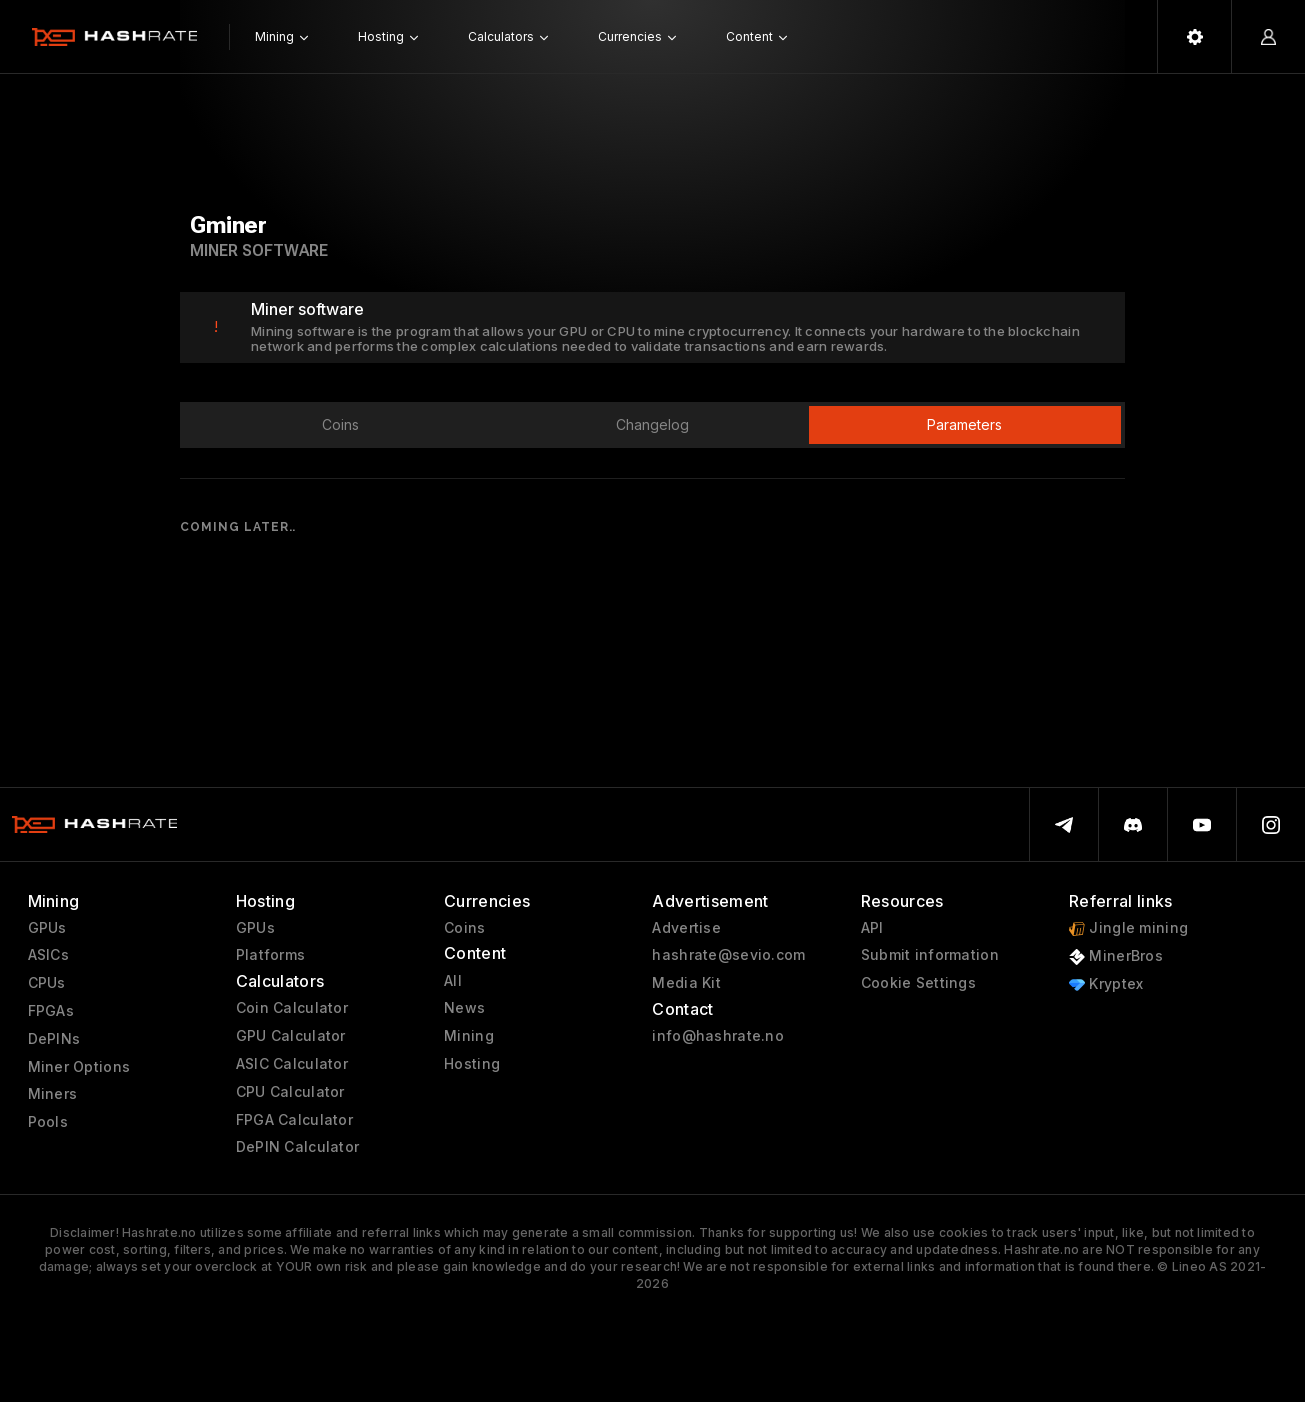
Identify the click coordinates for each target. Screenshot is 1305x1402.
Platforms (271, 955)
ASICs (48, 955)
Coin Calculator (292, 1008)
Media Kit (686, 983)
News (464, 1008)
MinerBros (1116, 956)
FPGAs (51, 1011)
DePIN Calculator (297, 1147)
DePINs (54, 1039)
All (453, 981)
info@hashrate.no (717, 1036)
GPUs (47, 928)
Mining (469, 1036)
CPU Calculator (290, 1092)
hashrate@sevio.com (728, 955)
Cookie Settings (918, 983)
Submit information (930, 955)
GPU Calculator (291, 1036)
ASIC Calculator (292, 1064)
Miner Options (79, 1067)
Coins (464, 928)
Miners (53, 1094)
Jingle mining (1128, 928)
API (872, 928)
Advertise (686, 928)
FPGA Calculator (294, 1120)
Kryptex (1106, 984)
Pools (48, 1122)
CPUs (47, 983)
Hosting (472, 1064)
